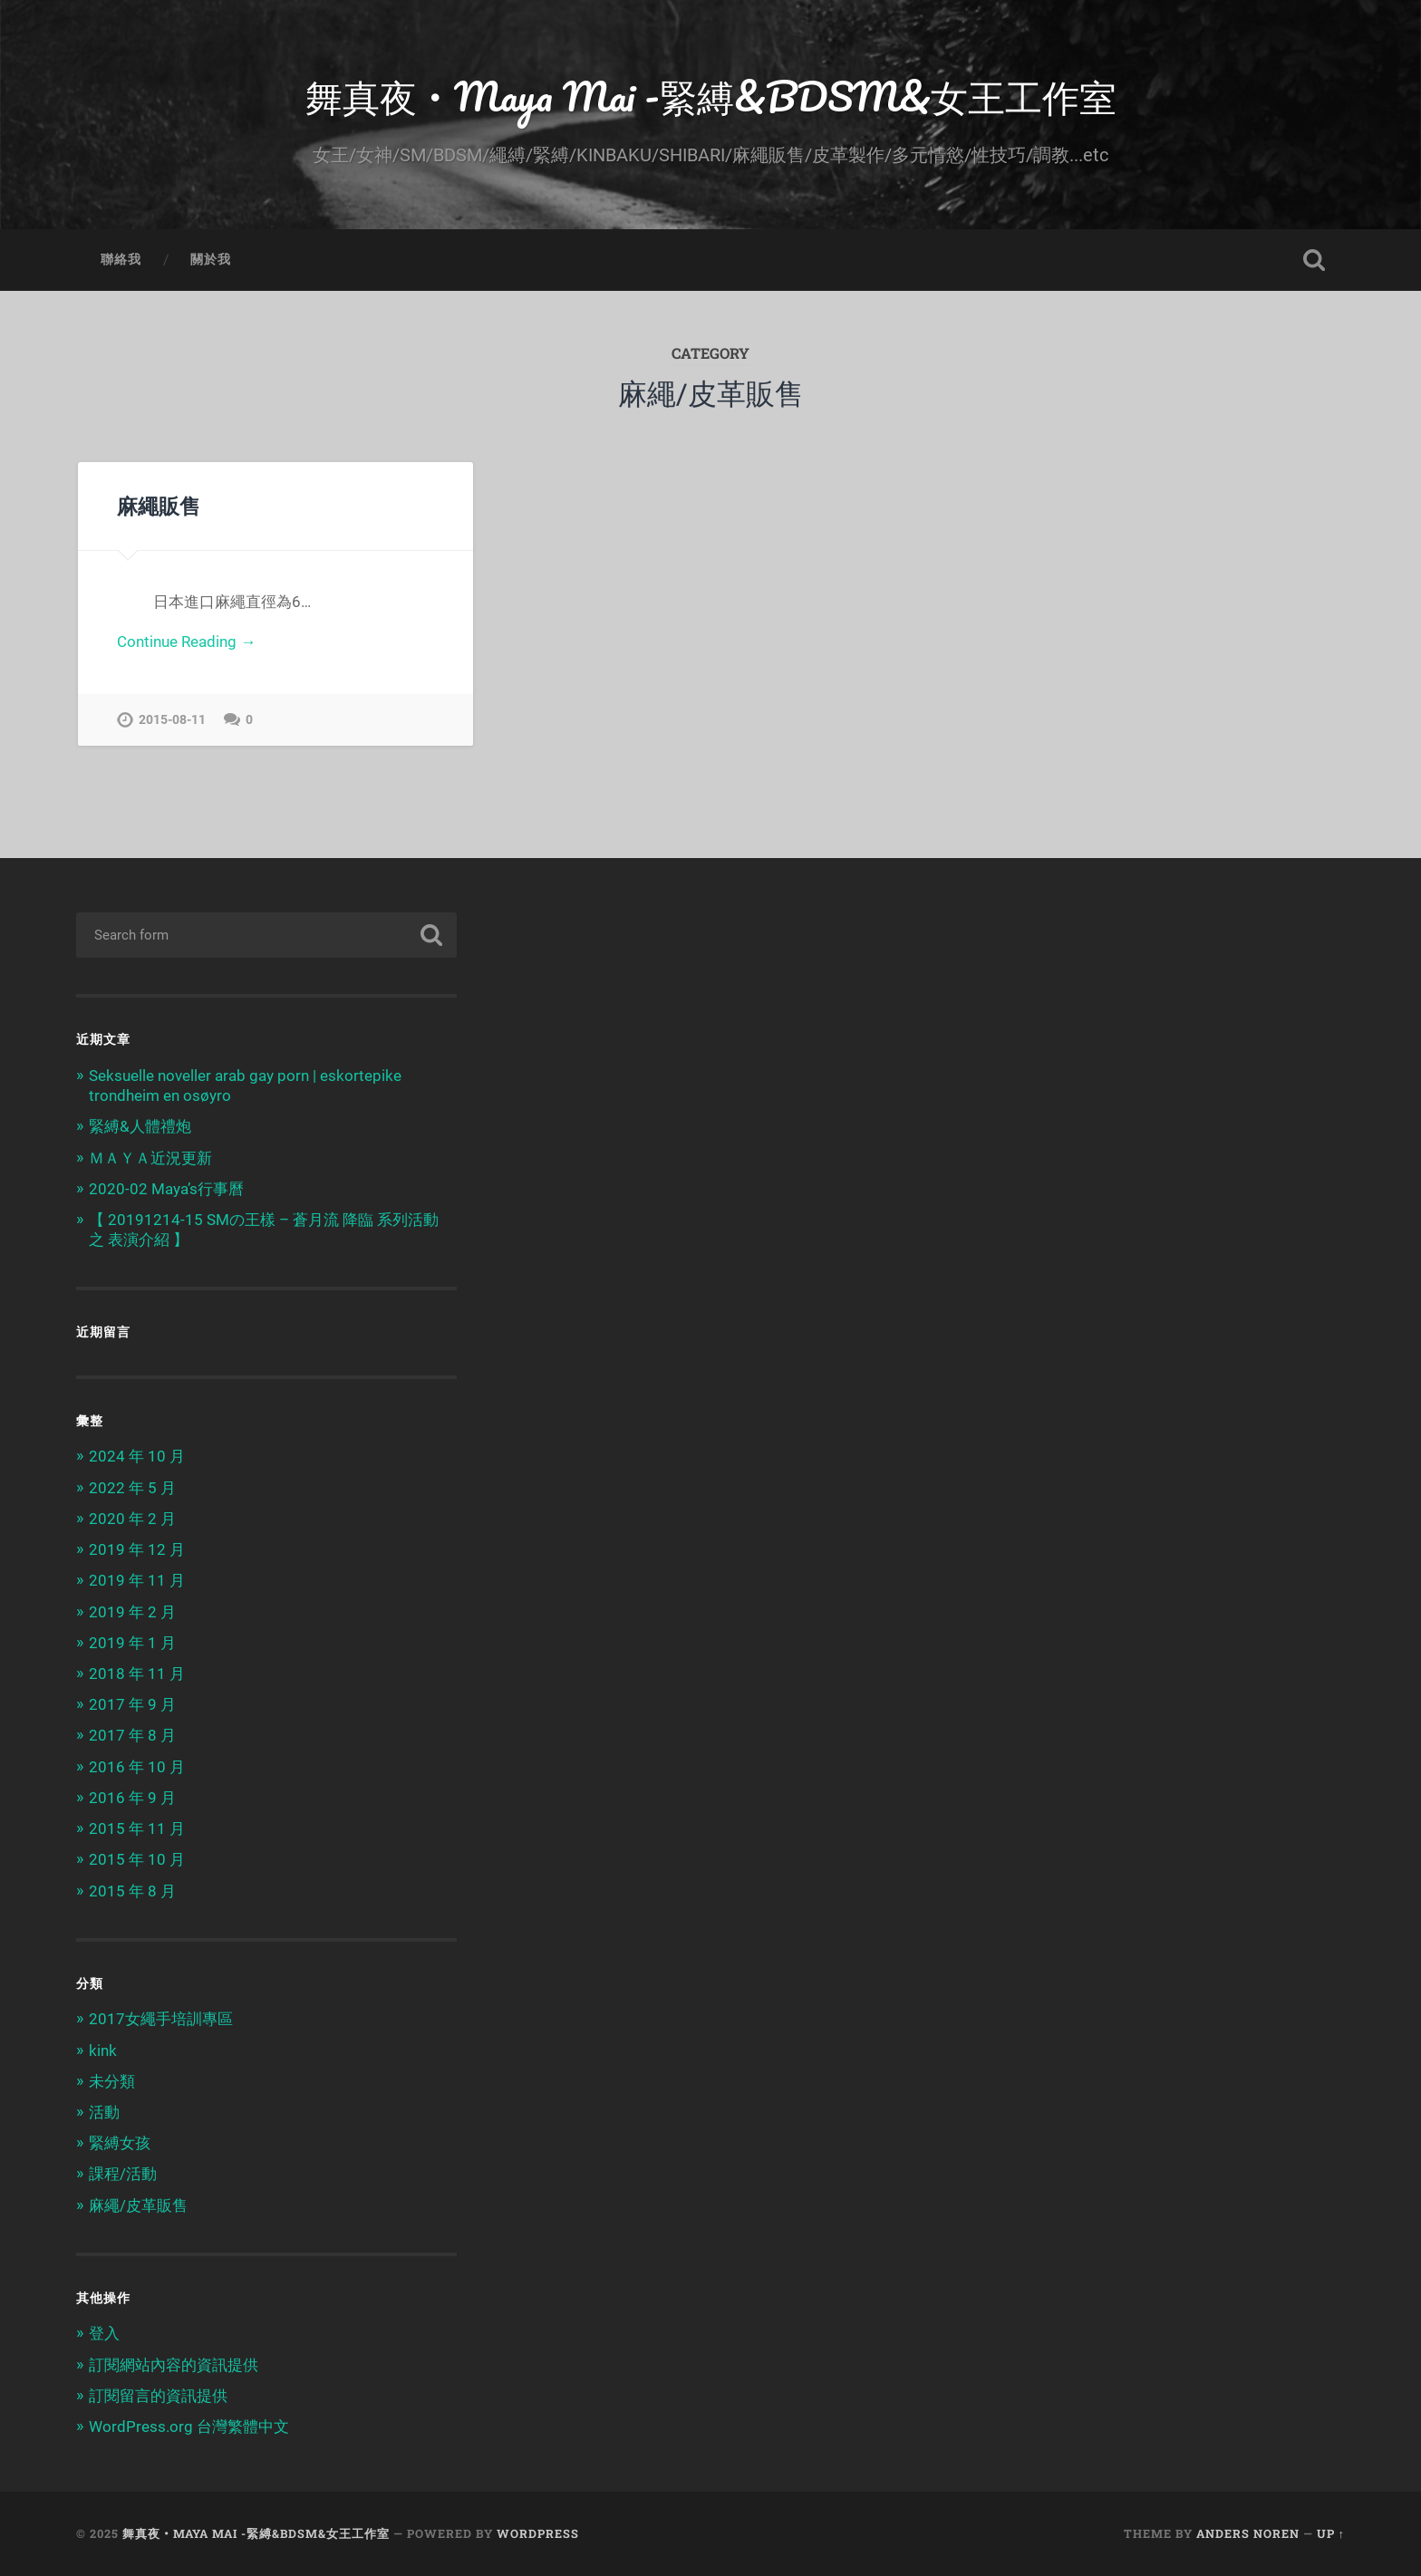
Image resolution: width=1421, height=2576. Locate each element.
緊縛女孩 (119, 2143)
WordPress (538, 2533)
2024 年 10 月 (137, 1456)
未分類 (112, 2081)
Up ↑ (1331, 2533)
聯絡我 (121, 259)
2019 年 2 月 (132, 1612)
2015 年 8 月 (132, 1891)
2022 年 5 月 (132, 1488)
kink (103, 2050)
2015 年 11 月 (137, 1828)
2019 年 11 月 (137, 1580)
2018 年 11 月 (137, 1673)
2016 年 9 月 (132, 1798)
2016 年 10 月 (137, 1767)
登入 (104, 2333)
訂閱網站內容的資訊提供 (173, 2365)
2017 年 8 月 (132, 1735)
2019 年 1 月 (132, 1643)
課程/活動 (123, 2174)
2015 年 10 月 (137, 1859)
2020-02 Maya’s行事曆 (166, 1189)
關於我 (210, 259)
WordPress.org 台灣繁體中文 (189, 2426)
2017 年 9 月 (132, 1704)
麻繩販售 (158, 505)
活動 (104, 2112)
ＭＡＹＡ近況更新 (150, 1158)
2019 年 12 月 (137, 1549)
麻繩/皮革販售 (138, 2205)
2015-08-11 (172, 720)
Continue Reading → (186, 641)
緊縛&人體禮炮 (140, 1126)
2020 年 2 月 (132, 1519)
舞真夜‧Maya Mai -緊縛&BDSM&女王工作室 (710, 95)
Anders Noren (1248, 2533)
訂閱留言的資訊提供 (158, 2396)
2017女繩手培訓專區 (161, 2019)
